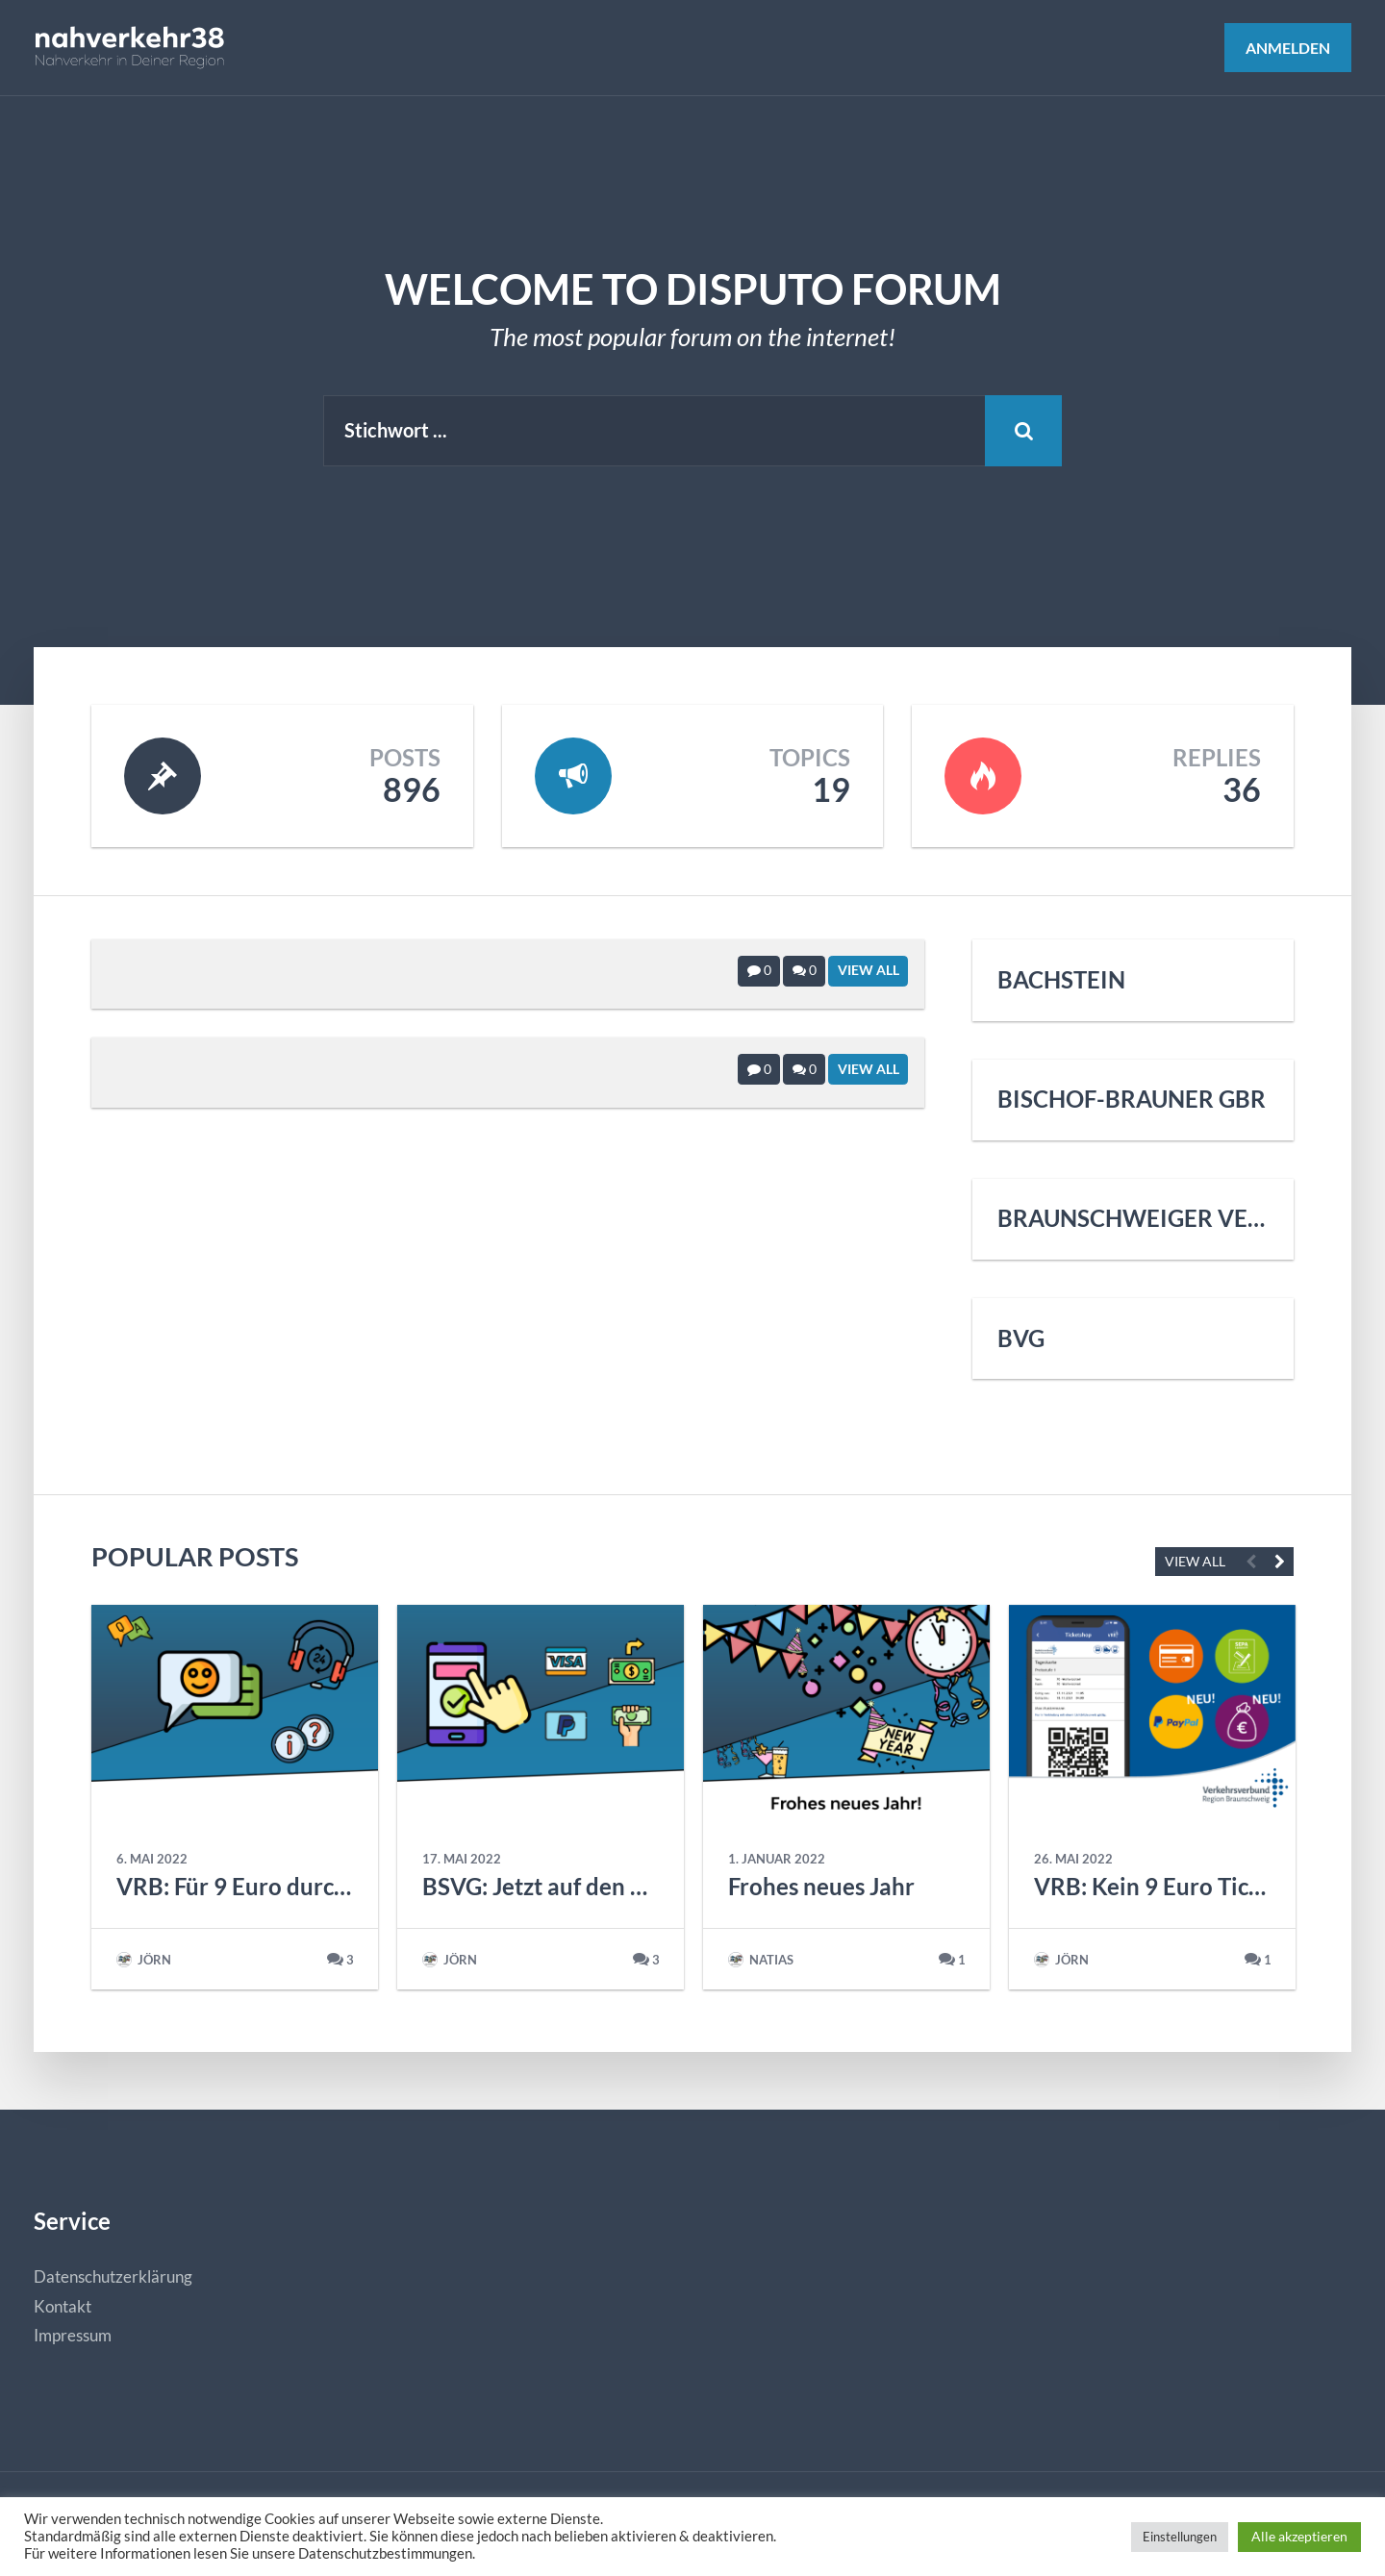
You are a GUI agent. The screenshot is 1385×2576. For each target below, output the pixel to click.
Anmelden (1288, 47)
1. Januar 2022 (776, 1858)
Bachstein (1061, 979)
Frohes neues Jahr (821, 1886)
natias (760, 1959)
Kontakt (62, 2306)
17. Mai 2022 (461, 1858)
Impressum (73, 2335)
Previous (1250, 1561)
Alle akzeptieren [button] (1299, 2536)
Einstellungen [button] (1180, 2536)
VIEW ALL (1195, 1561)
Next (1279, 1561)
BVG (1021, 1338)
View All (868, 970)
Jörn (143, 1959)
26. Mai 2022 (1073, 1858)
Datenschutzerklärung (113, 2276)
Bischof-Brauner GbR (1131, 1099)
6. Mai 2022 (152, 1858)
